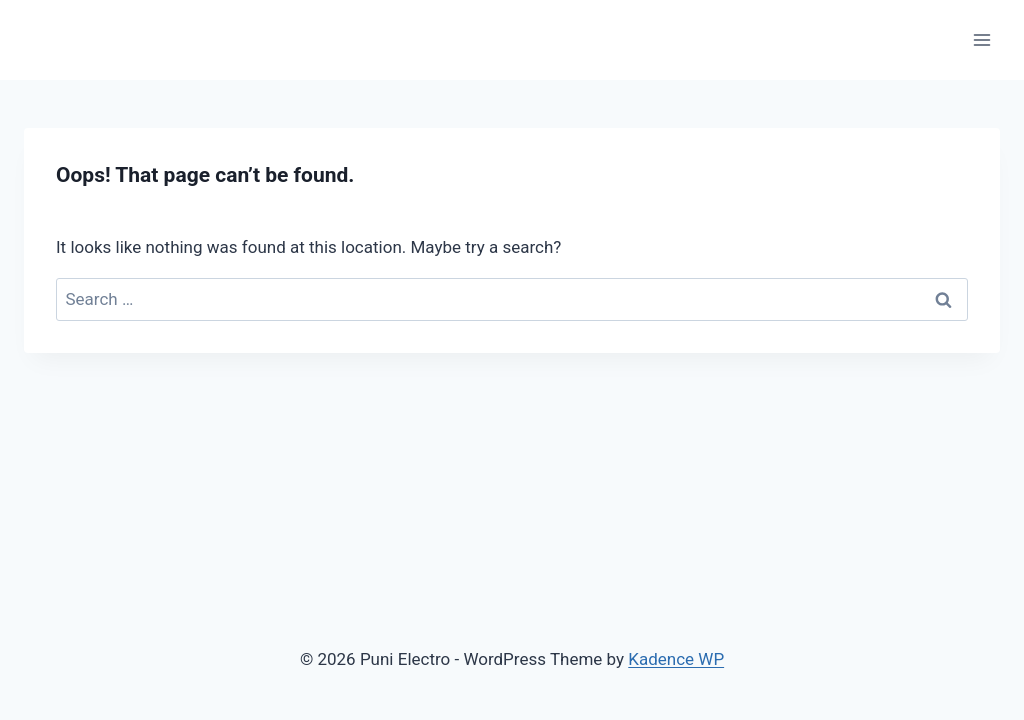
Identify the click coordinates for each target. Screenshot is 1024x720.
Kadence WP (676, 659)
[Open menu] (981, 39)
